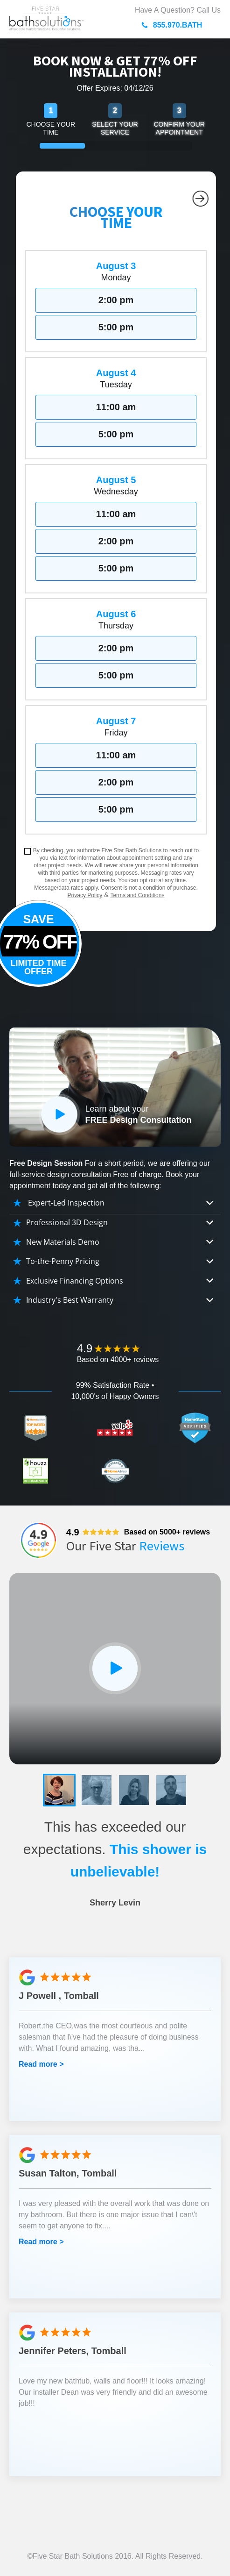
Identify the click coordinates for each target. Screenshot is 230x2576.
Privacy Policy (85, 895)
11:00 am (116, 407)
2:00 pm (116, 300)
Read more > (41, 2064)
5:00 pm (116, 327)
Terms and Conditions (137, 895)
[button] (59, 1790)
